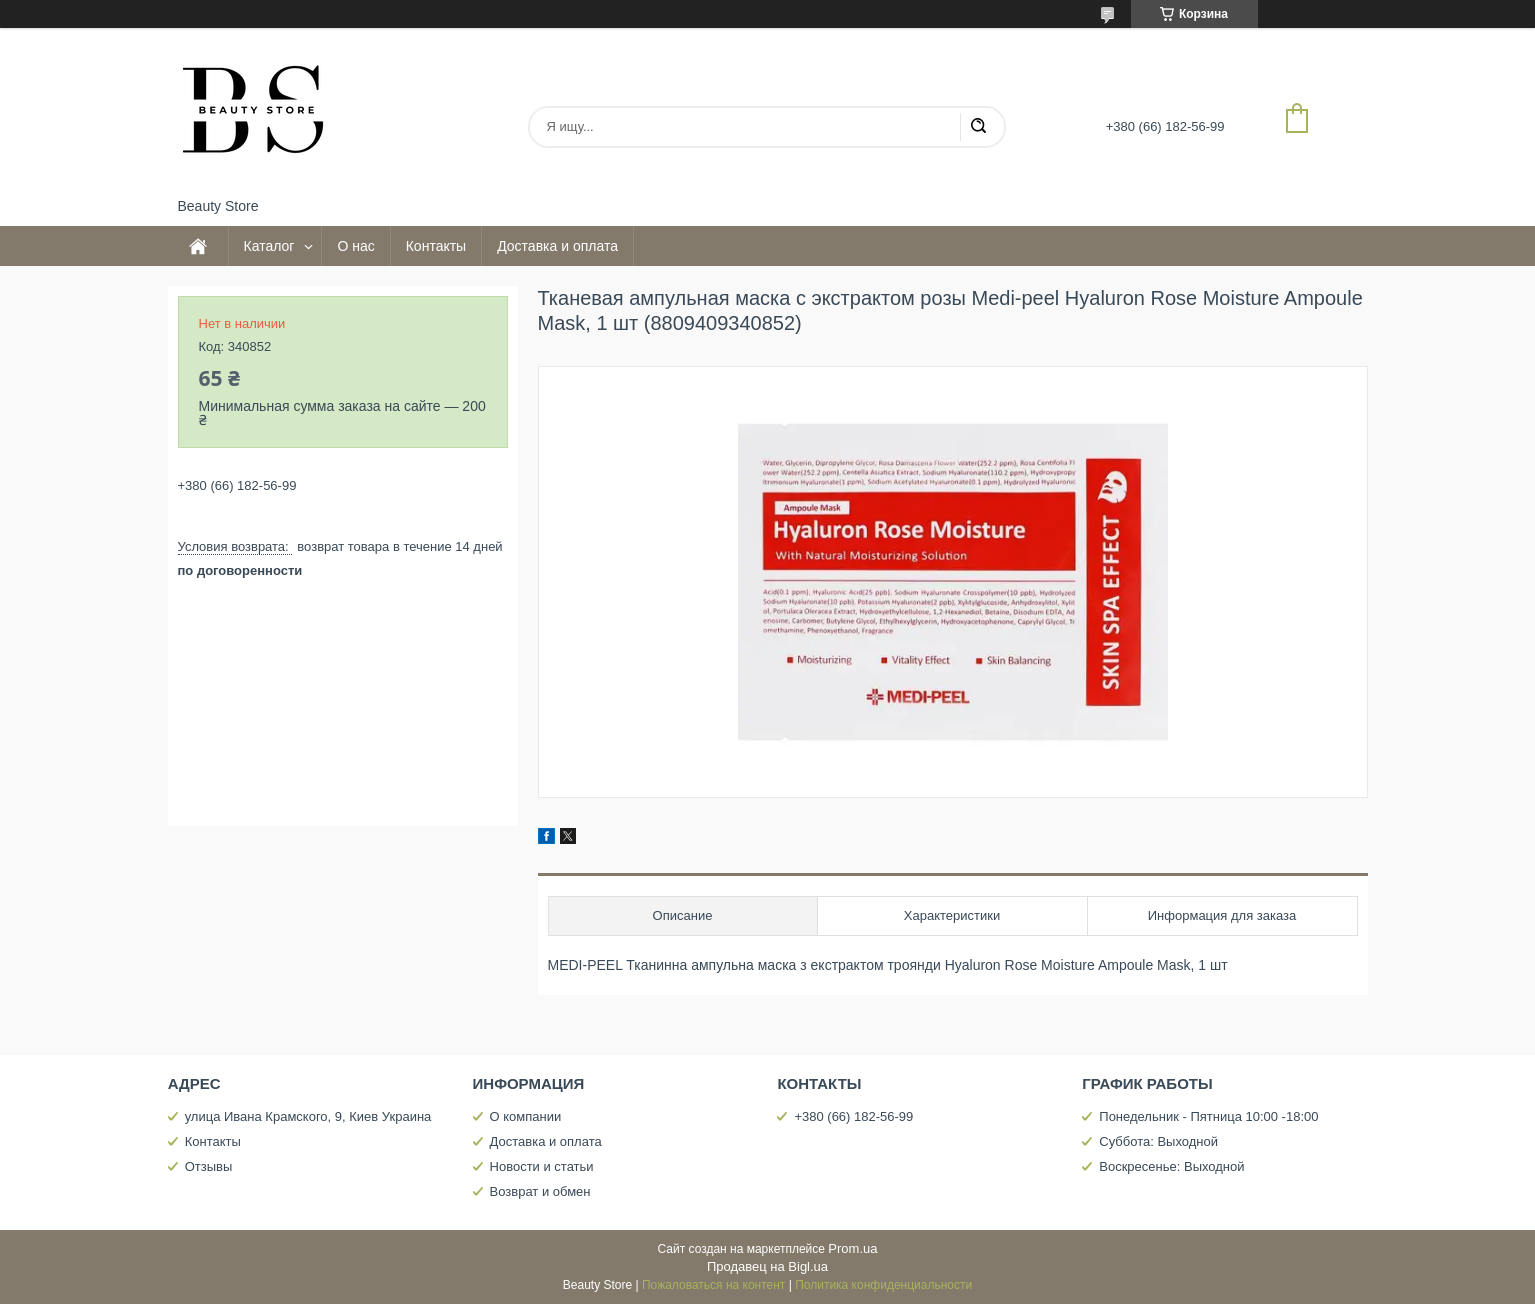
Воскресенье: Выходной (1171, 1166)
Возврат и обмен (540, 1191)
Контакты (436, 246)
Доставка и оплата (557, 246)
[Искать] (978, 127)
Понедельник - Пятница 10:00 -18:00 (1208, 1116)
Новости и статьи (542, 1166)
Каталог (269, 246)
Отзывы (209, 1166)
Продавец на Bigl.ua (767, 1266)
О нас (355, 246)
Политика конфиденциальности (883, 1285)
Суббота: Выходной (1158, 1141)
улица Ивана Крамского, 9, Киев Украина (308, 1116)
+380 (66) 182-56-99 (853, 1116)
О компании (526, 1116)
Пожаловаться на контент (713, 1285)
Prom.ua (852, 1248)
